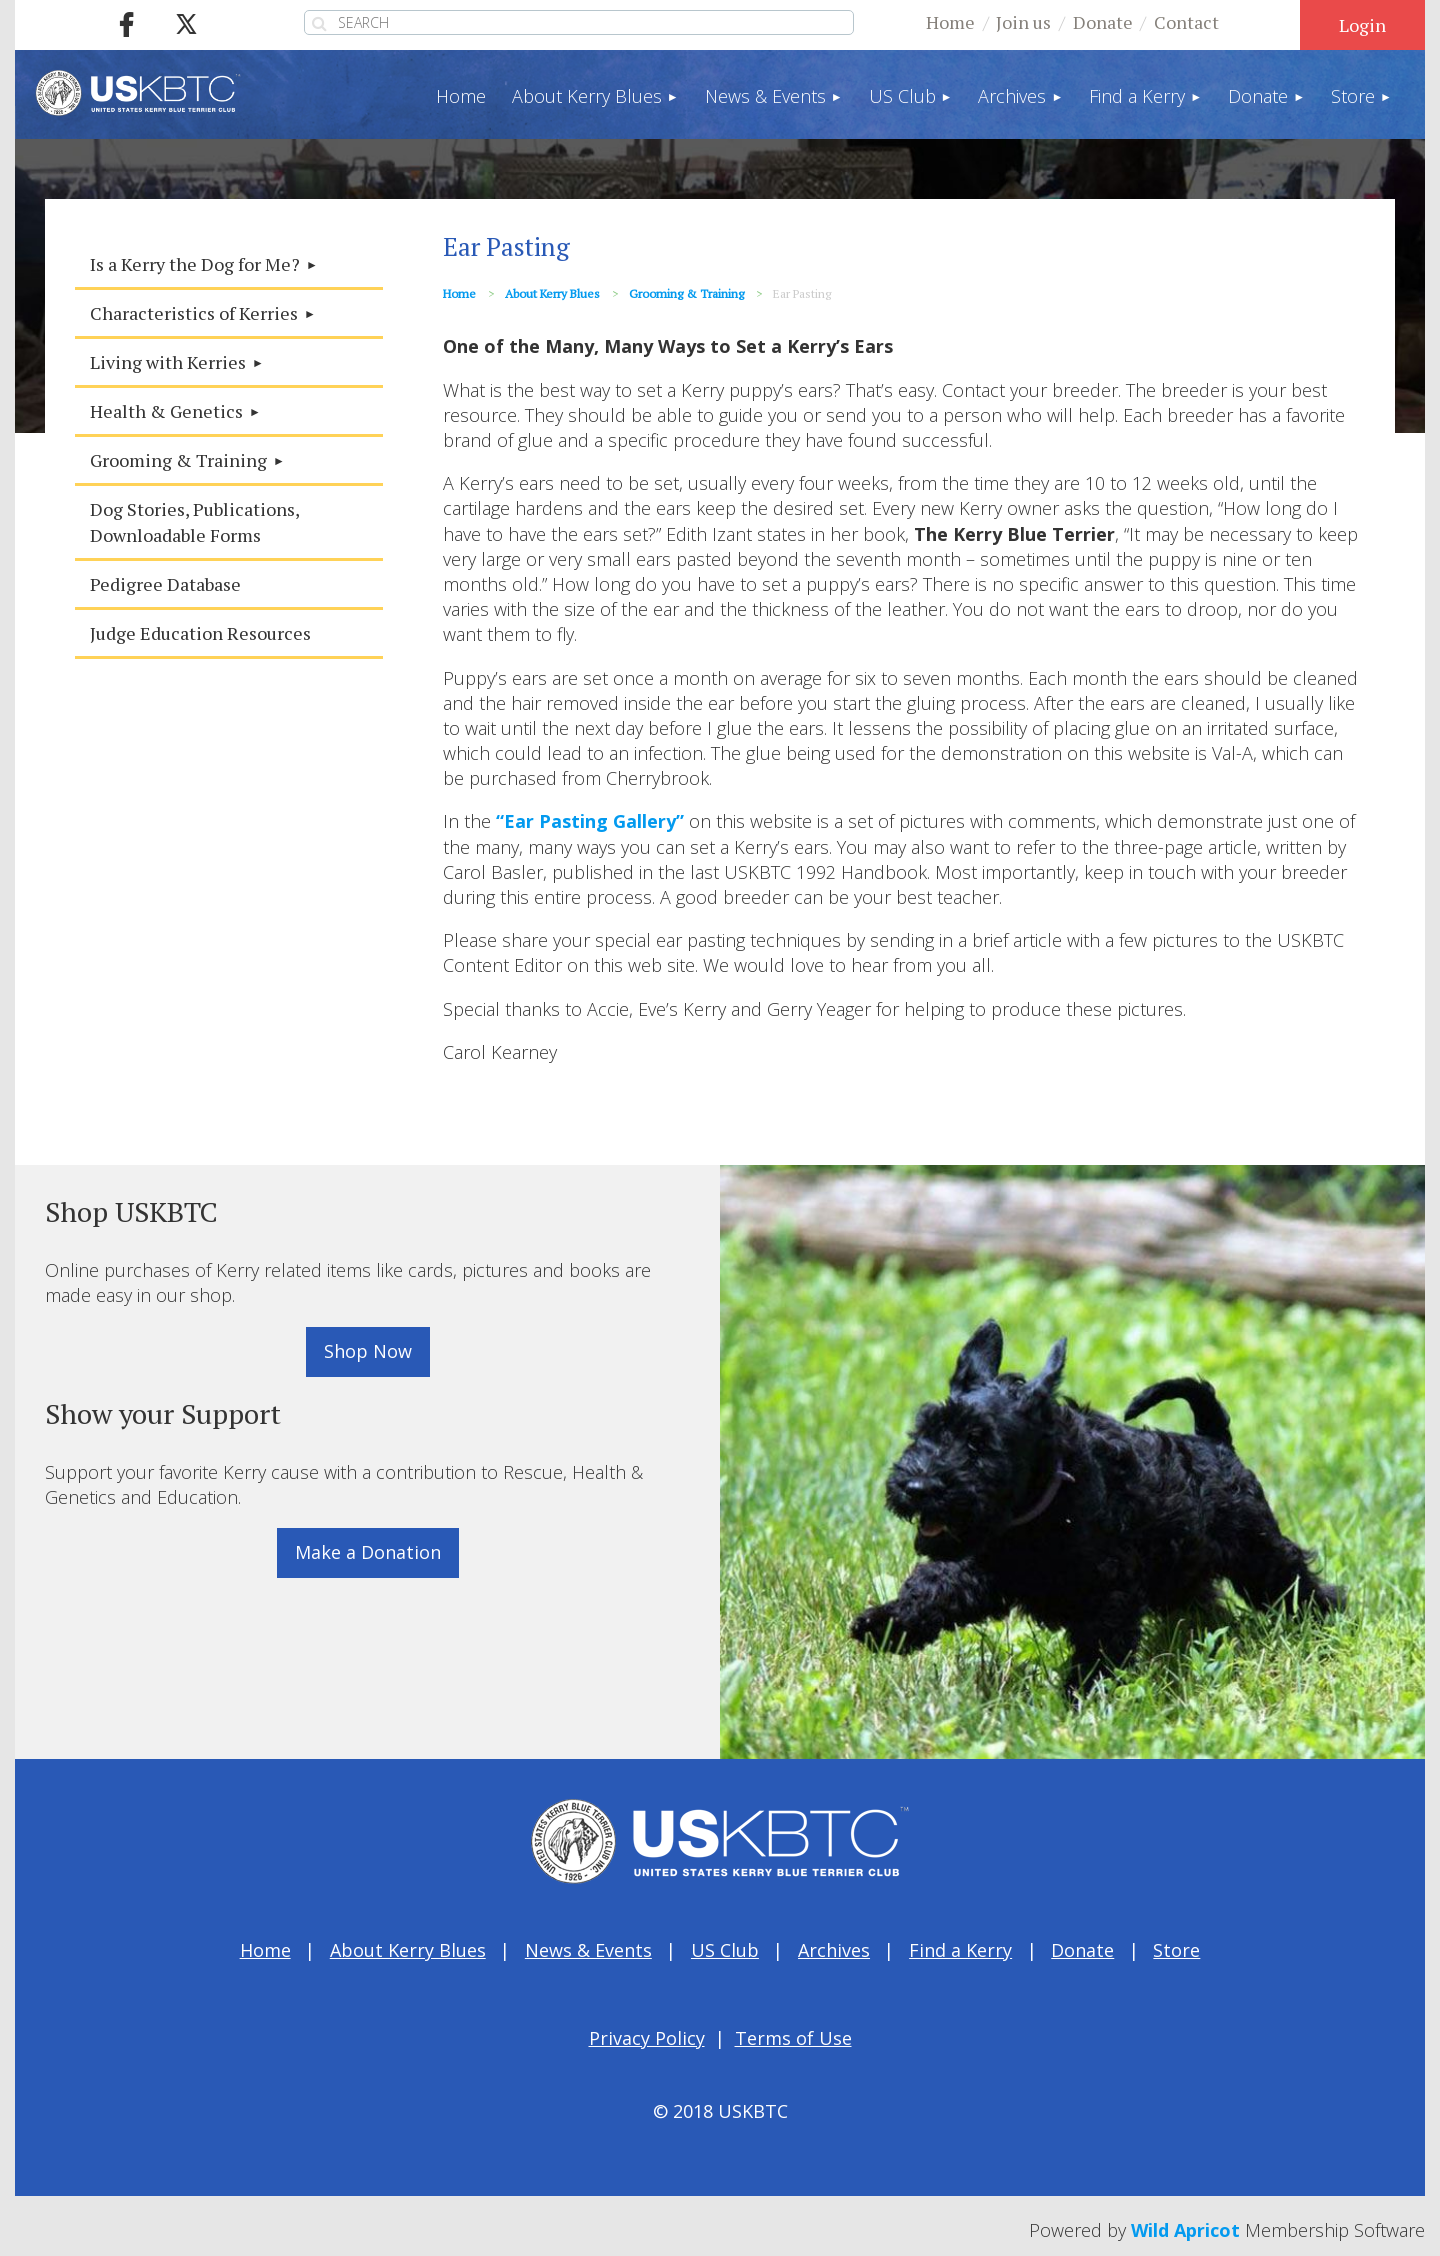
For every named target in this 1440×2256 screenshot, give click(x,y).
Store (1176, 1950)
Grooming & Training (686, 293)
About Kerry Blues (552, 293)
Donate (1103, 22)
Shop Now (368, 1351)
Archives (834, 1950)
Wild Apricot (1185, 2230)
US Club (725, 1950)
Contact (1186, 22)
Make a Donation (368, 1552)
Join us (1023, 22)
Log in (1362, 25)
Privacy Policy (647, 2038)
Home (950, 22)
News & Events (588, 1950)
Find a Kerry (960, 1950)
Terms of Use (793, 2038)
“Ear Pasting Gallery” (590, 821)
